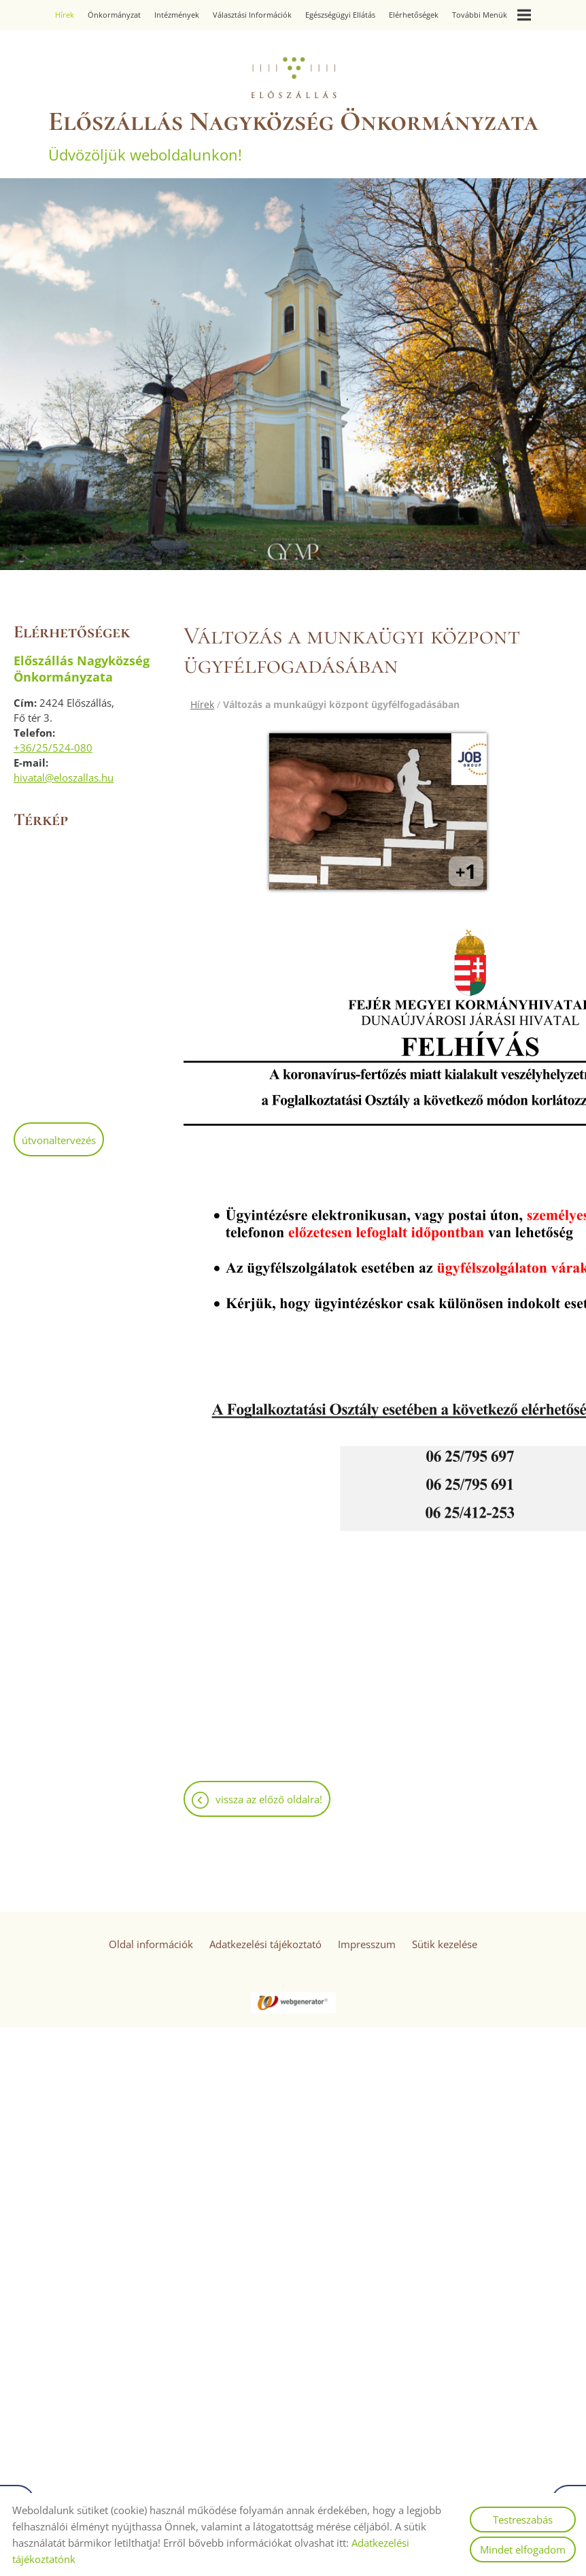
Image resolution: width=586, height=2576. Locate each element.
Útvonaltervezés (59, 1140)
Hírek (64, 15)
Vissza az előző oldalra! (269, 1799)
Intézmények (176, 15)
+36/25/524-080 (53, 747)
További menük (491, 15)
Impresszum (367, 1944)
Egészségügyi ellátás (340, 15)
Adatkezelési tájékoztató (265, 1944)
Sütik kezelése (444, 1944)
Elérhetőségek (413, 15)
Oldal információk (151, 1944)
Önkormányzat (114, 15)
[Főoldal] (293, 77)
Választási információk (252, 15)
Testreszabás (523, 2519)
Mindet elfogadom (523, 2549)
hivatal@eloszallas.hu (64, 777)
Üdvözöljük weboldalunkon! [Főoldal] (293, 135)
